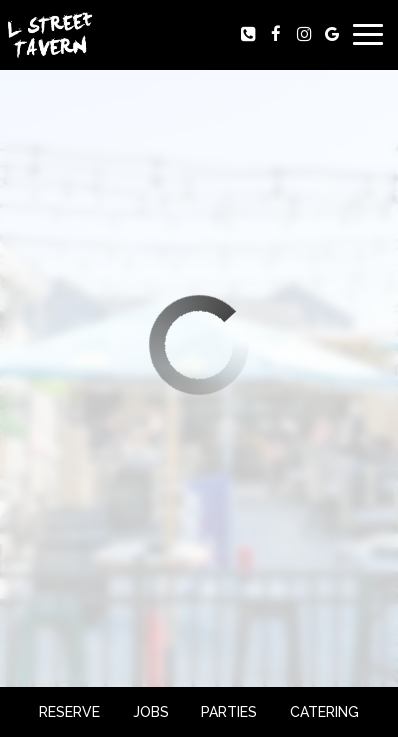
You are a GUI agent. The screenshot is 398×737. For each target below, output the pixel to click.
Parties (229, 712)
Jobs (151, 712)
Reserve (69, 712)
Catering (324, 712)
